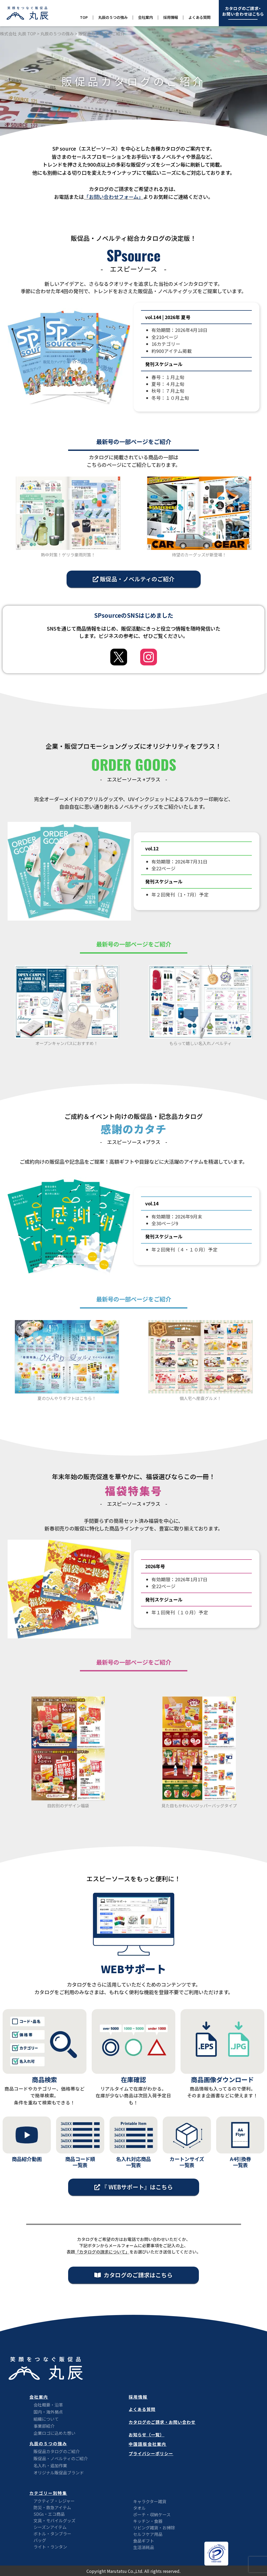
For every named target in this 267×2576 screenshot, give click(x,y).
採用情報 (170, 17)
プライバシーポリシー (151, 2453)
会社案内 (145, 17)
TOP (84, 17)
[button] (134, 579)
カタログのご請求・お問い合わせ (162, 2422)
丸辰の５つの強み (113, 17)
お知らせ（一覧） (146, 2434)
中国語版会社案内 (147, 2444)
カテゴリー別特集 (48, 2493)
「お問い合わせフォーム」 (113, 196)
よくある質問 (199, 17)
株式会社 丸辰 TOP (18, 33)
